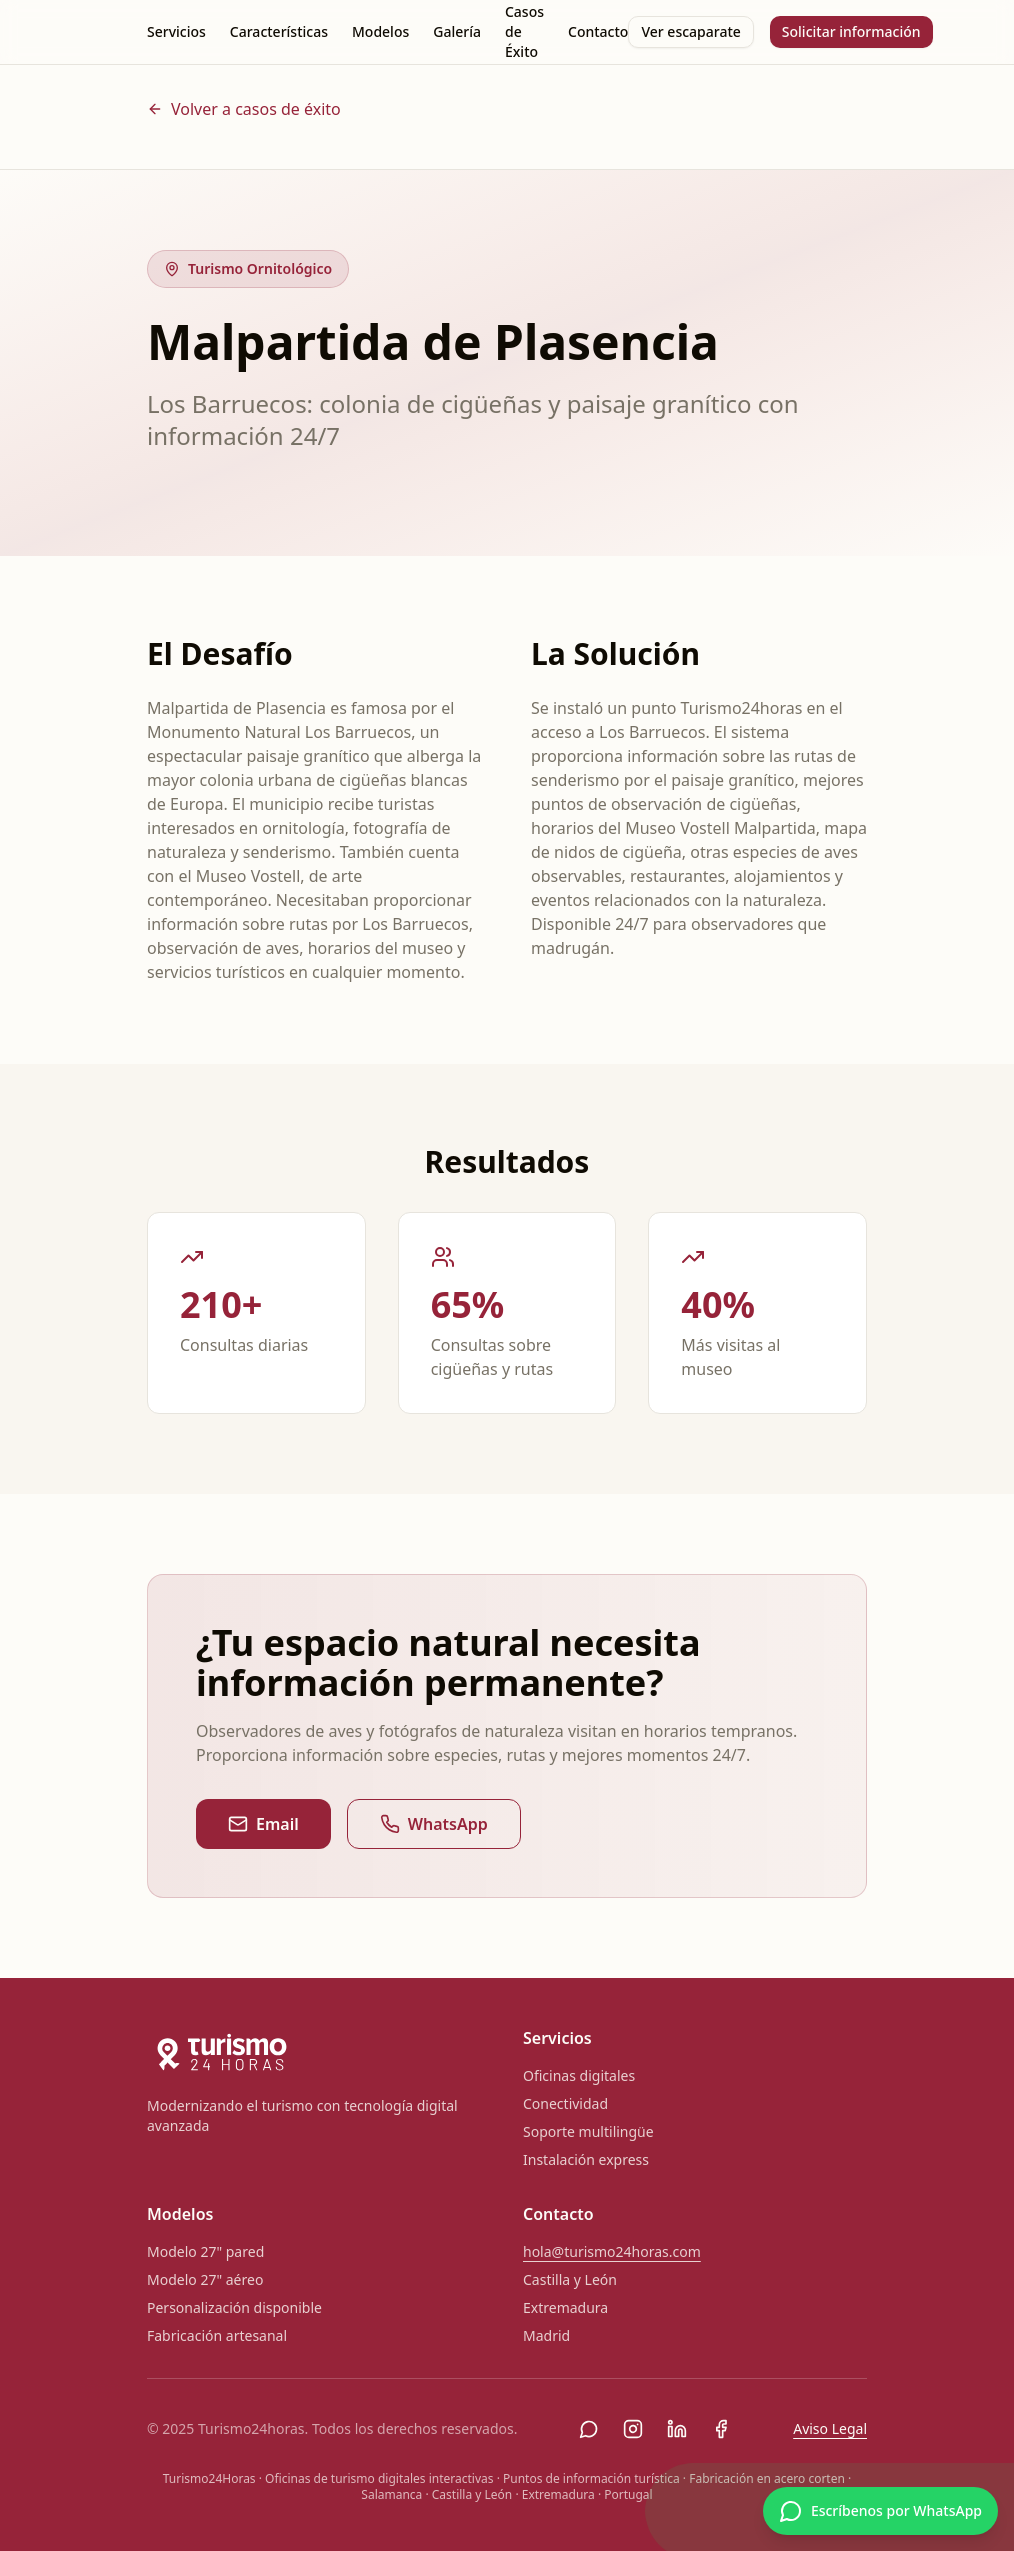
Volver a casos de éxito (244, 109)
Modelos (380, 31)
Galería (457, 31)
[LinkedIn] (677, 2429)
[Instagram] (633, 2429)
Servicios (176, 31)
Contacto (598, 31)
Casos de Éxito (524, 31)
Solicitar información (851, 31)
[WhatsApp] (589, 2429)
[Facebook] (721, 2429)
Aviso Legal (830, 2428)
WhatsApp (434, 1824)
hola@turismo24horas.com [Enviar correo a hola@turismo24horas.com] (612, 2251)
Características (279, 31)
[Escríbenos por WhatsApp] (880, 2511)
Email (263, 1824)
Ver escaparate (690, 31)
